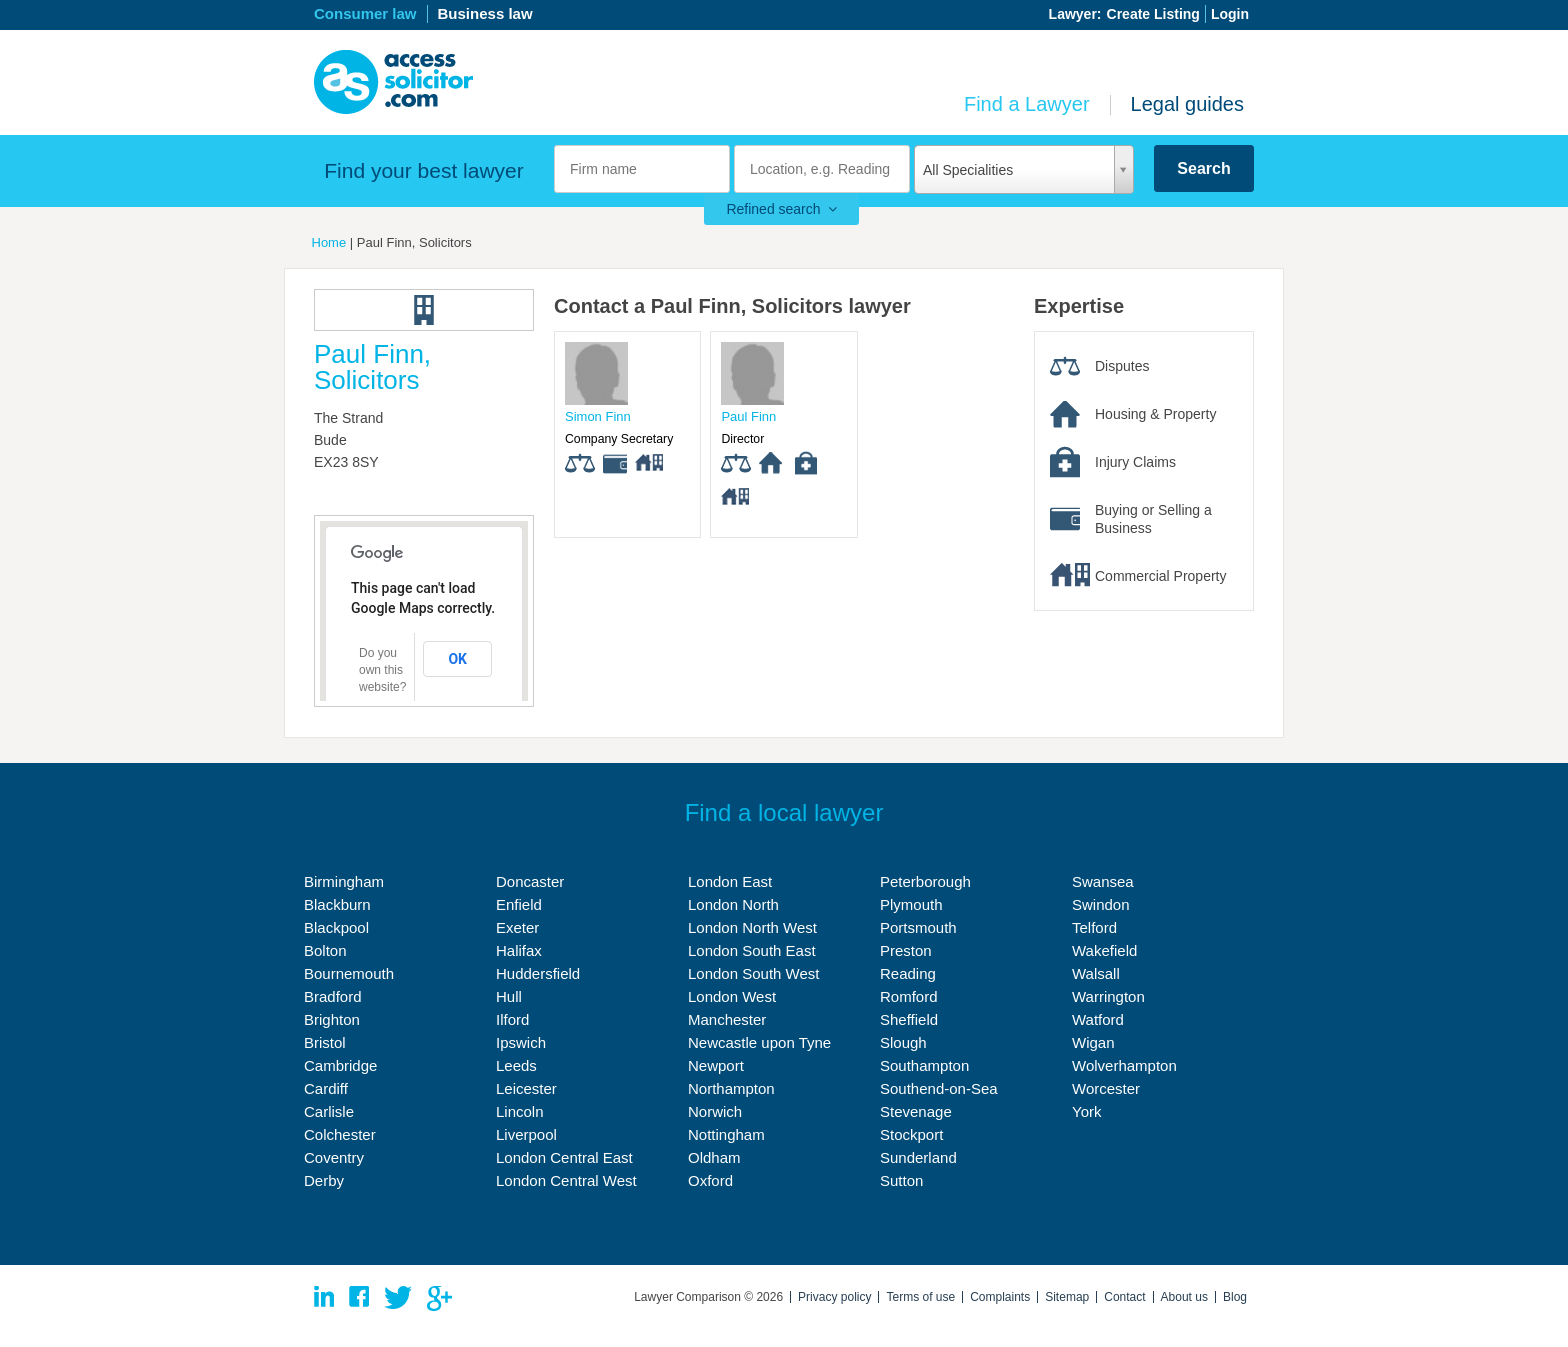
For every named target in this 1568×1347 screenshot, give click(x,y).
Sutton (901, 1180)
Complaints (1000, 1297)
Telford (1094, 927)
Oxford (710, 1180)
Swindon (1101, 904)
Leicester (526, 1088)
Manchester (727, 1019)
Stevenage (916, 1111)
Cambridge (340, 1065)
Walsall (1096, 973)
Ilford (512, 1019)
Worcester (1106, 1088)
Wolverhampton (1124, 1065)
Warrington (1108, 996)
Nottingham (726, 1134)
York (1086, 1111)
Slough (903, 1042)
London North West (752, 927)
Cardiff (326, 1088)
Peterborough (925, 881)
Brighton (332, 1019)
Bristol (325, 1042)
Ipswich (521, 1042)
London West (732, 996)
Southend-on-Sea (939, 1088)
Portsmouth (918, 927)
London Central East (564, 1157)
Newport (716, 1065)
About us (1184, 1297)
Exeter (517, 927)
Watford (1098, 1019)
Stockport (911, 1134)
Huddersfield (538, 973)
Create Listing (1153, 14)
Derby (324, 1180)
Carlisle (329, 1111)
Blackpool (336, 927)
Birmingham (344, 881)
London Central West (566, 1180)
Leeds (516, 1065)
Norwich (715, 1111)
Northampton (731, 1088)
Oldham (714, 1157)
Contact (1124, 1297)
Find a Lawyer (1027, 104)
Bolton (325, 950)
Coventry (334, 1157)
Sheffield (909, 1019)
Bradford (333, 996)
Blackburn (337, 904)
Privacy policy (834, 1297)
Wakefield (1104, 950)
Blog (1235, 1297)
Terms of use (920, 1297)
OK (457, 659)
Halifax (519, 950)
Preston (906, 950)
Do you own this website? (382, 670)
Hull (509, 996)
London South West (753, 973)
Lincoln (520, 1111)
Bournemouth (349, 973)
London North (733, 904)
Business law (485, 13)
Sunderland (918, 1157)
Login (1230, 14)
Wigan (1093, 1042)
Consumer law (365, 13)
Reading (908, 973)
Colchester (340, 1134)
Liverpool (526, 1134)
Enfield (519, 904)
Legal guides (1187, 104)
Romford (909, 996)
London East (730, 881)
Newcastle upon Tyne (759, 1042)
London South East (752, 950)
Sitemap (1067, 1297)
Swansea (1103, 881)
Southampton (924, 1065)
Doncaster (530, 881)
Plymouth (911, 904)
